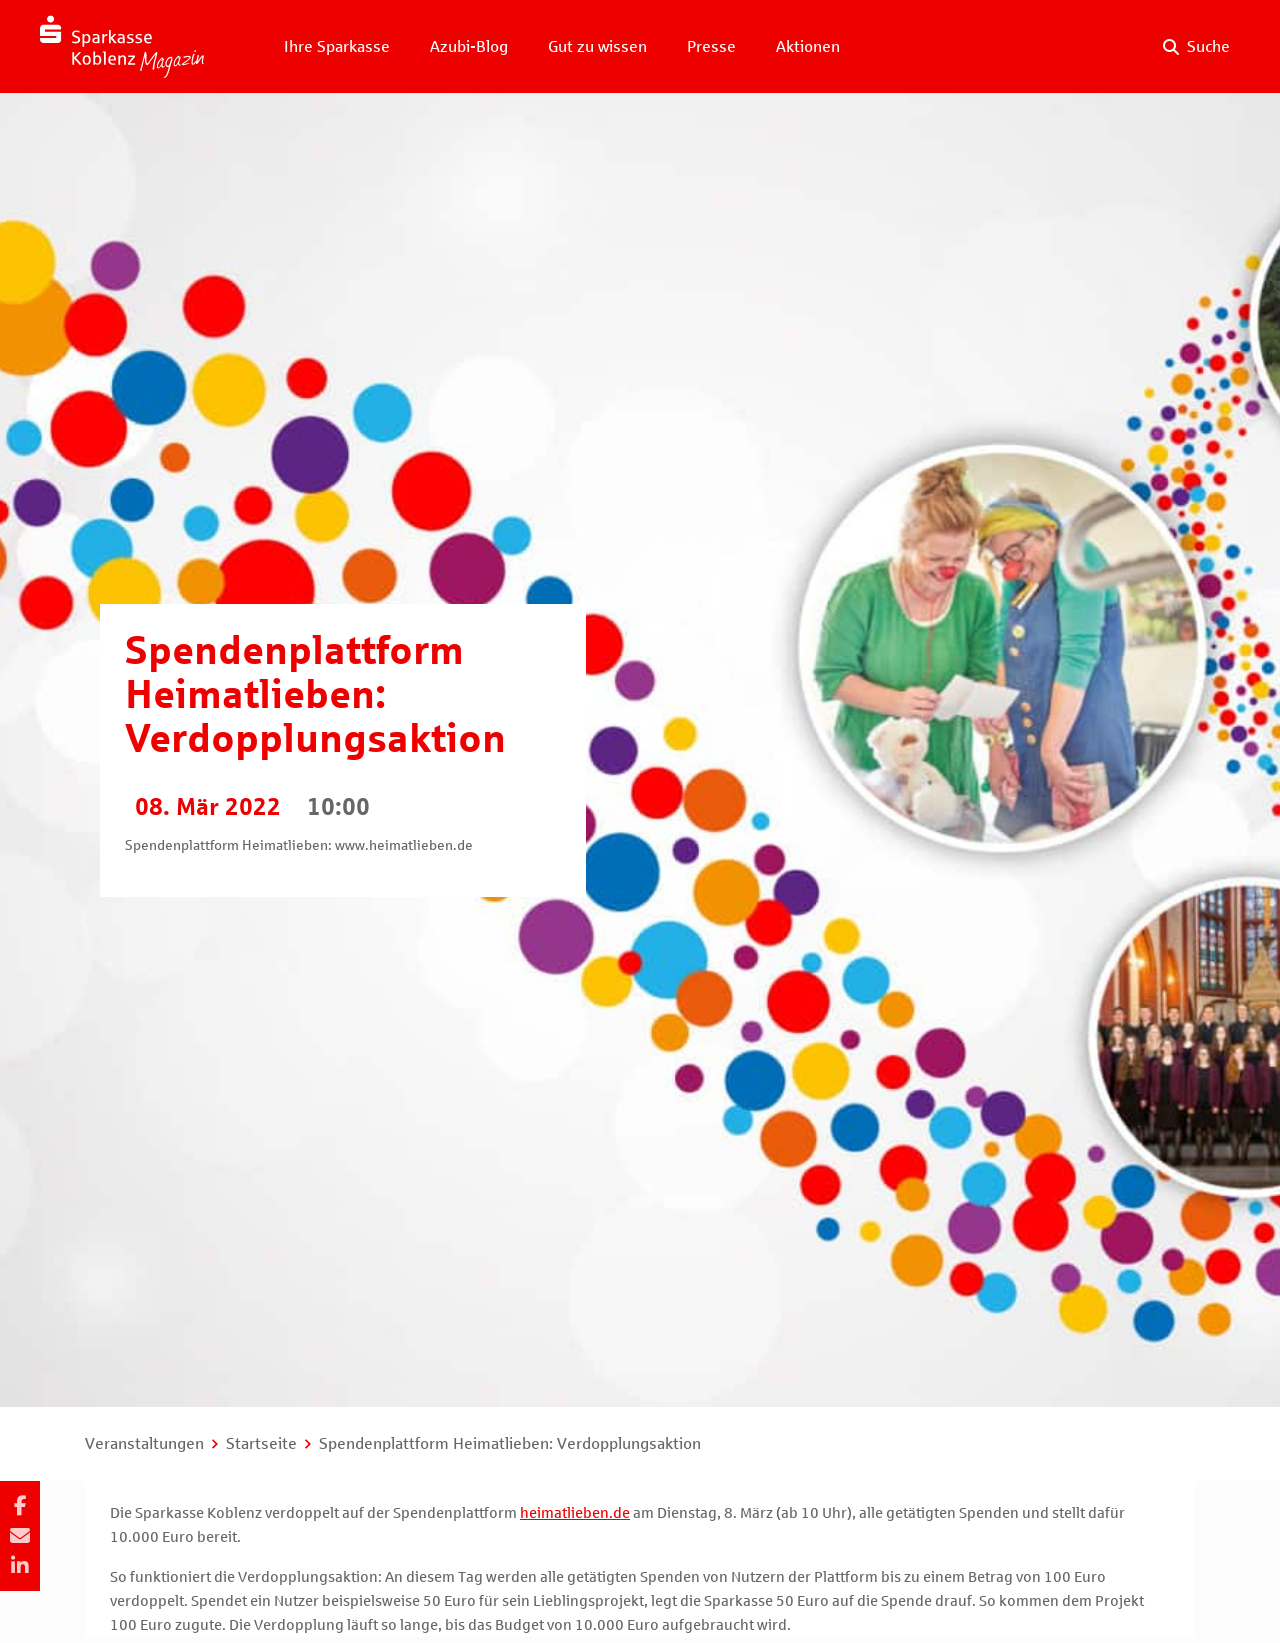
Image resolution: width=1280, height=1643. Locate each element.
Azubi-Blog (469, 46)
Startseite (261, 1443)
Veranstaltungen (144, 1443)
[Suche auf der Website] (1196, 47)
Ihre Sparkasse (337, 46)
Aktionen (808, 46)
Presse (711, 46)
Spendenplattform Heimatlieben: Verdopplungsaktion (510, 1443)
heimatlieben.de (575, 1513)
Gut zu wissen (597, 46)
